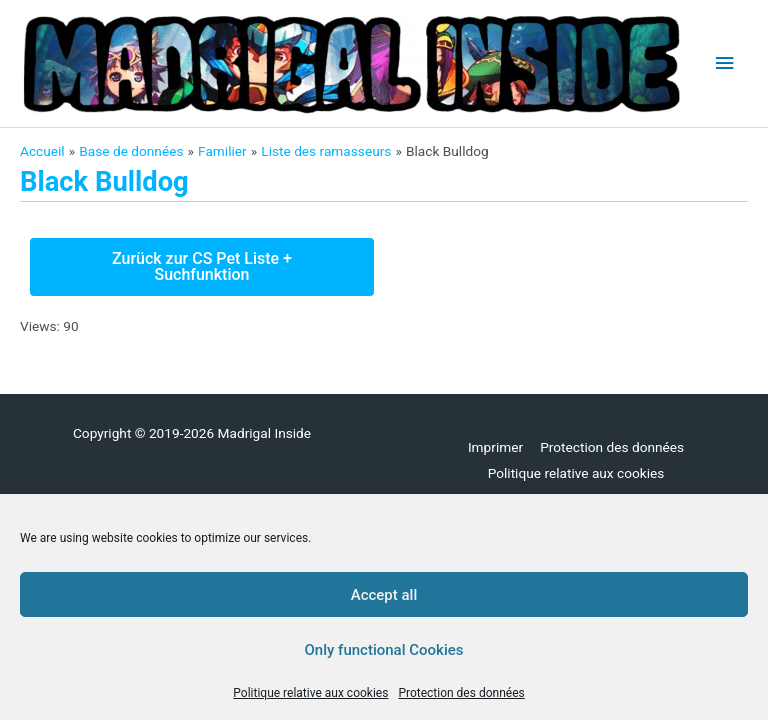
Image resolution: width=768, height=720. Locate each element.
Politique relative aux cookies (310, 693)
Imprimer (495, 447)
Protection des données (461, 693)
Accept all (384, 595)
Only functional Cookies (384, 650)
